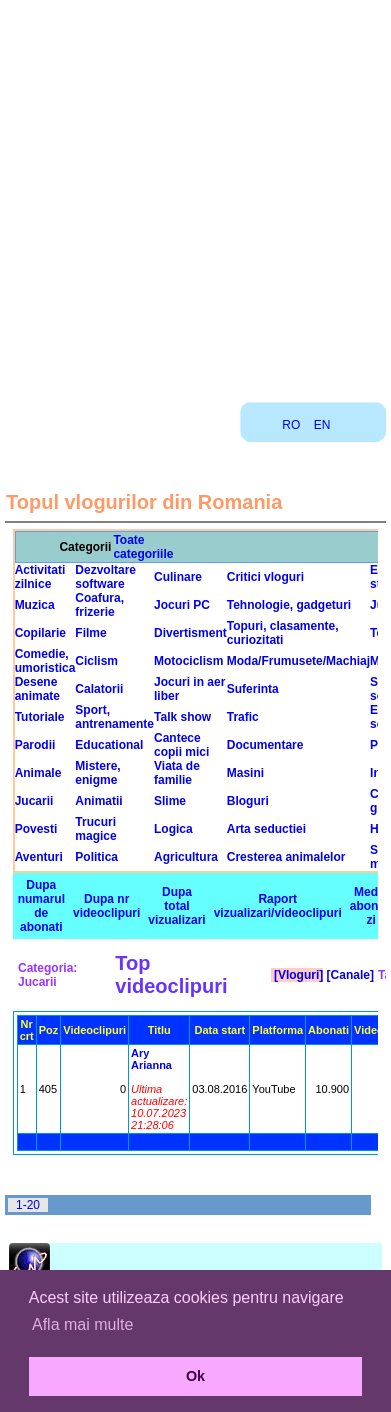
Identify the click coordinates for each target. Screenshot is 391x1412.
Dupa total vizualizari (176, 906)
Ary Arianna (151, 1059)
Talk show (182, 717)
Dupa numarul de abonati (41, 906)
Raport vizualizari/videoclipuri (278, 906)
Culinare (178, 577)
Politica (96, 857)
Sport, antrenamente (114, 717)
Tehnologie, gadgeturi (289, 605)
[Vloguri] (297, 975)
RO (291, 425)
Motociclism (188, 661)
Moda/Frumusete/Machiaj (298, 661)
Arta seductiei (266, 829)
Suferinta (253, 689)
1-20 (28, 1205)
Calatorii (99, 689)
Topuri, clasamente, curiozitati (283, 633)
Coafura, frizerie (99, 605)
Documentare (265, 745)
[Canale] (348, 975)
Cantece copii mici (181, 745)
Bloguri (248, 801)
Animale (38, 773)
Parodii (35, 745)
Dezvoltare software (105, 577)
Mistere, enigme (97, 773)
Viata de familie (177, 773)
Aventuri (39, 857)
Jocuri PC (182, 605)
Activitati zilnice (40, 577)
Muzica (35, 605)
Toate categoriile (143, 547)
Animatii (98, 801)
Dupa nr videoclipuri (106, 906)
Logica (173, 829)
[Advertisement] (194, 194)
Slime (170, 801)
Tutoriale (40, 717)
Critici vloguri (265, 577)
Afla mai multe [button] (82, 1324)
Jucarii (34, 801)
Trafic (243, 717)
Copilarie (40, 633)
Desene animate (37, 689)
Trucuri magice (95, 829)
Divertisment (190, 633)
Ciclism (96, 661)
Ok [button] (195, 1376)
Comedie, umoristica (45, 661)
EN (322, 425)
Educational (109, 745)
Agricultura (186, 857)
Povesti (36, 829)
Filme (90, 633)
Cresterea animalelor (286, 857)
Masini (245, 773)
